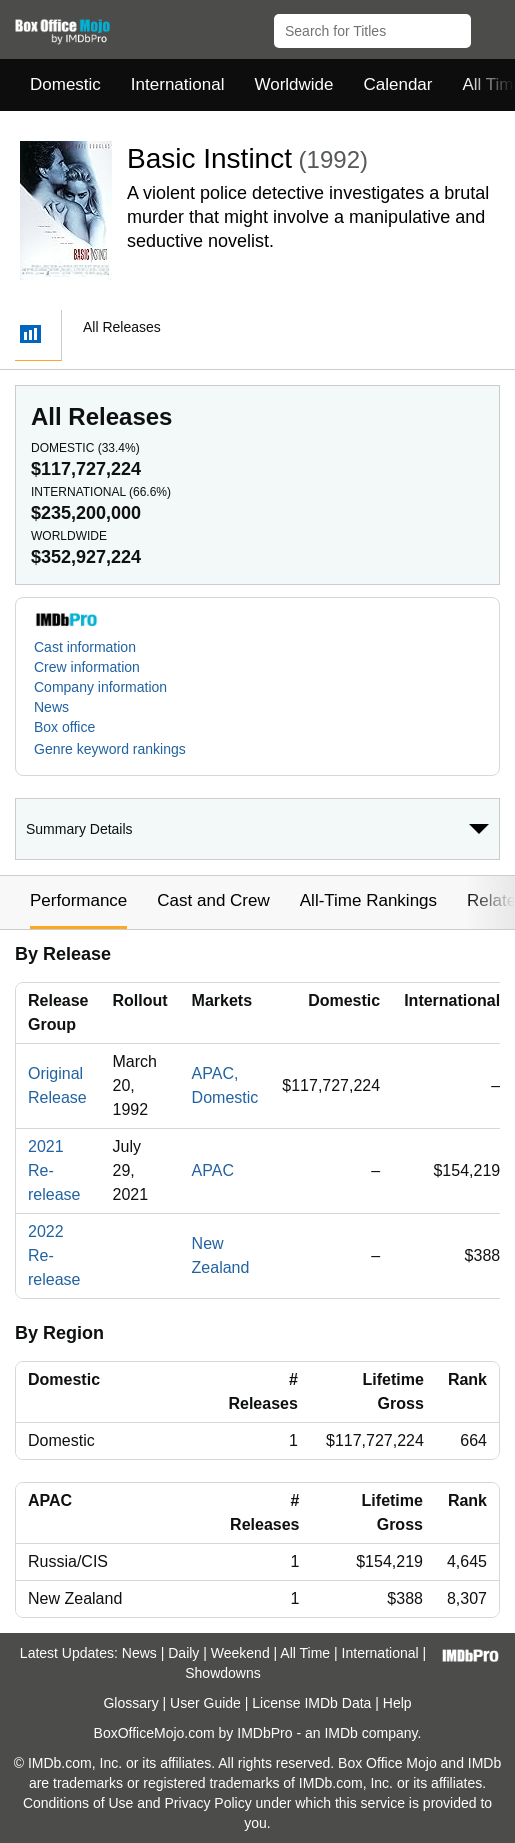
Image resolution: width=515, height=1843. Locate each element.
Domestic (65, 84)
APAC (213, 1170)
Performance (78, 900)
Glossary (130, 1703)
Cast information (85, 647)
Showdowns (223, 1673)
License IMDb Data (311, 1703)
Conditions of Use (78, 1803)
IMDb (340, 1733)
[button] (490, 27)
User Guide (205, 1703)
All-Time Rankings (368, 900)
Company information (100, 687)
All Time (305, 1653)
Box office (64, 727)
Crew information (87, 667)
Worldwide (293, 84)
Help (397, 1703)
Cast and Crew (213, 900)
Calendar (398, 84)
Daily (183, 1653)
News (51, 707)
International (178, 84)
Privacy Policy (208, 1803)
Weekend (240, 1653)
